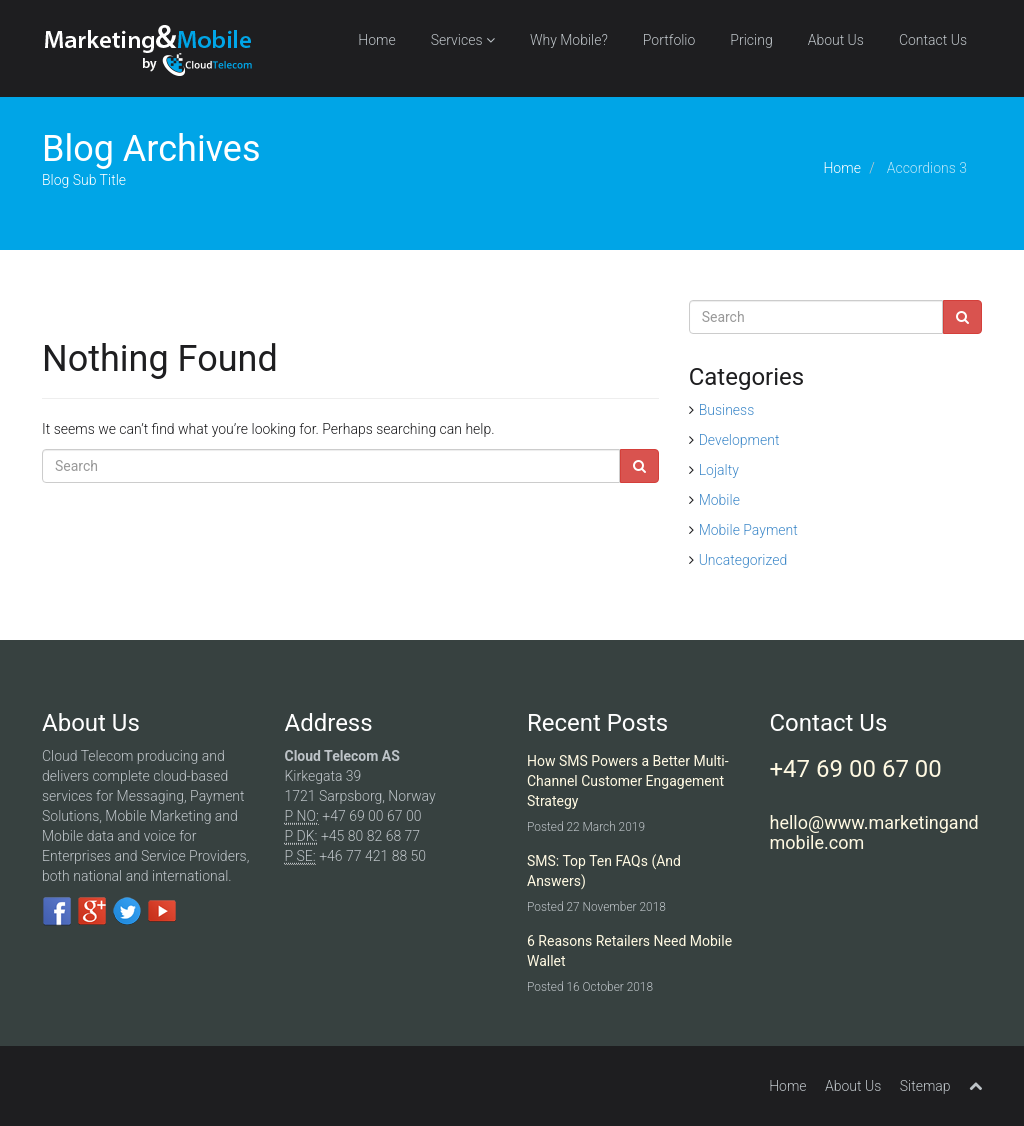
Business (727, 410)
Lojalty (719, 470)
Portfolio (669, 40)
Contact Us (933, 40)
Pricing (751, 40)
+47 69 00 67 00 (856, 769)
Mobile (719, 500)
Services (463, 40)
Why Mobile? (569, 40)
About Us (836, 40)
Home (376, 40)
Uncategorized (743, 560)
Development (739, 440)
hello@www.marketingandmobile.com (874, 832)
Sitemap (925, 1086)
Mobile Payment (748, 530)
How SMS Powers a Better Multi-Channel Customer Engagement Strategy (628, 781)
